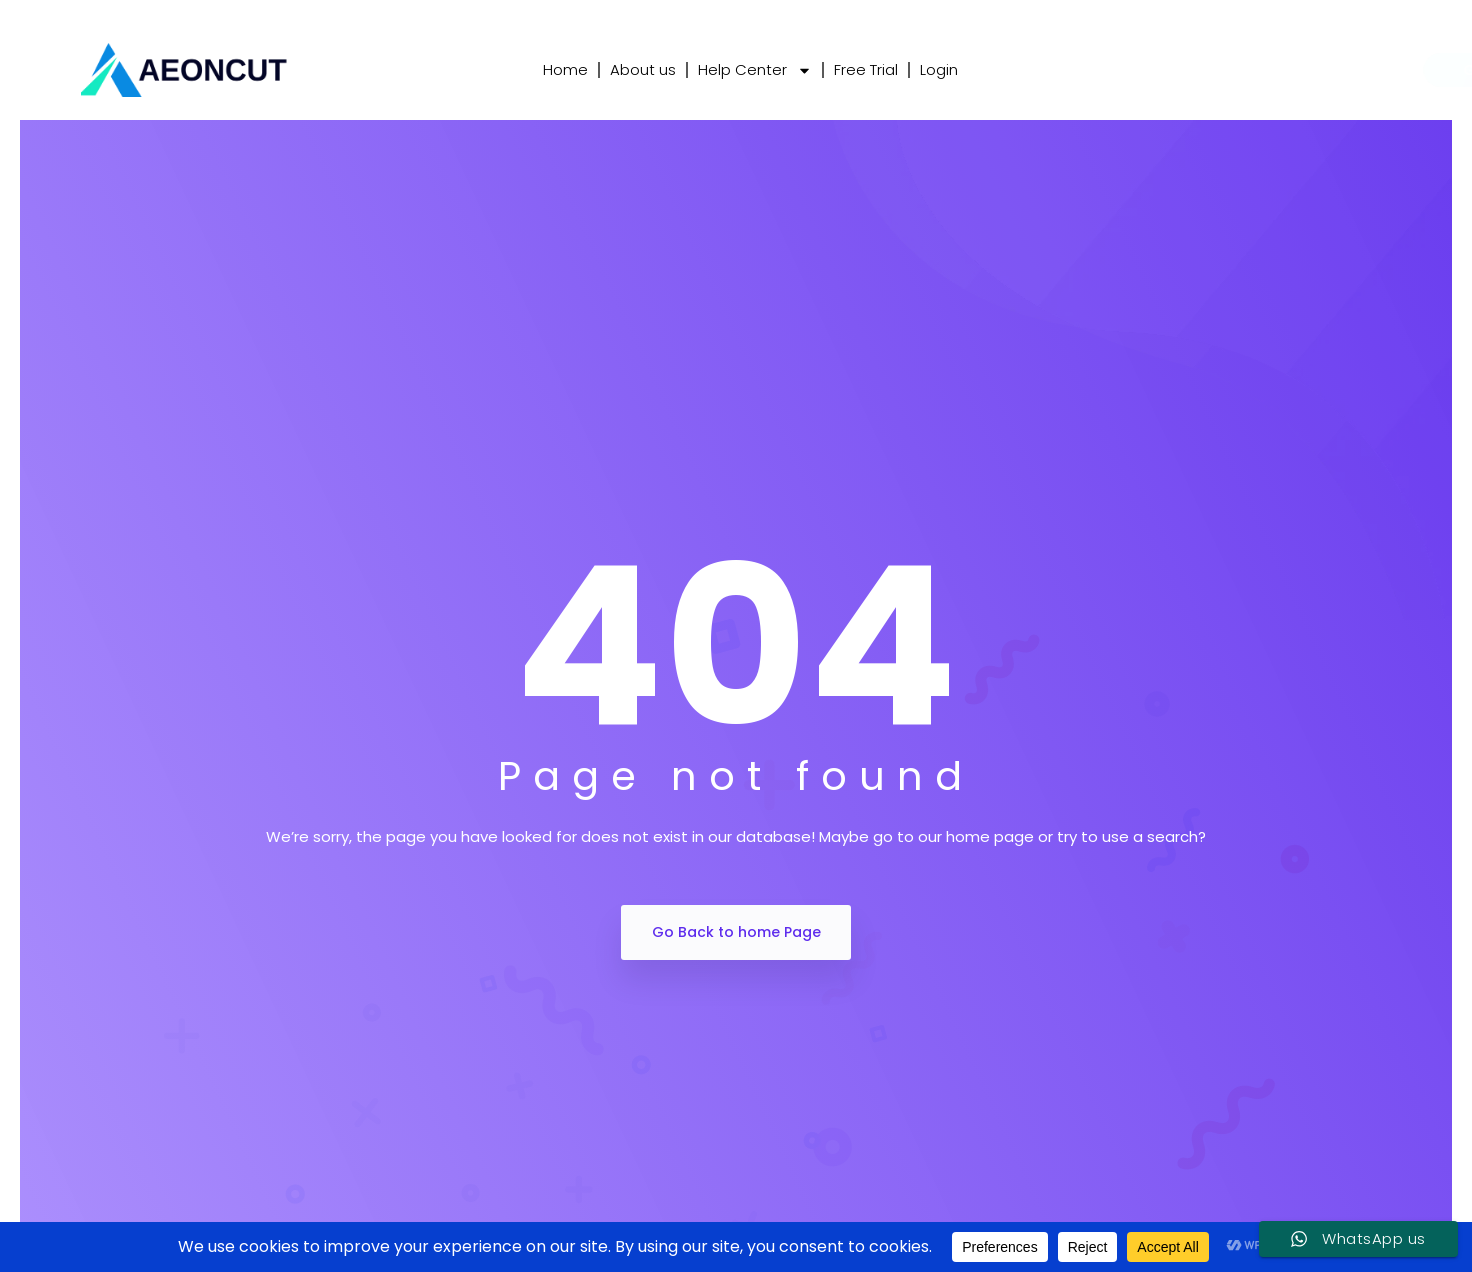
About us (643, 69)
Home (565, 69)
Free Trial (866, 69)
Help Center (755, 70)
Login (939, 69)
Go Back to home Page (736, 932)
